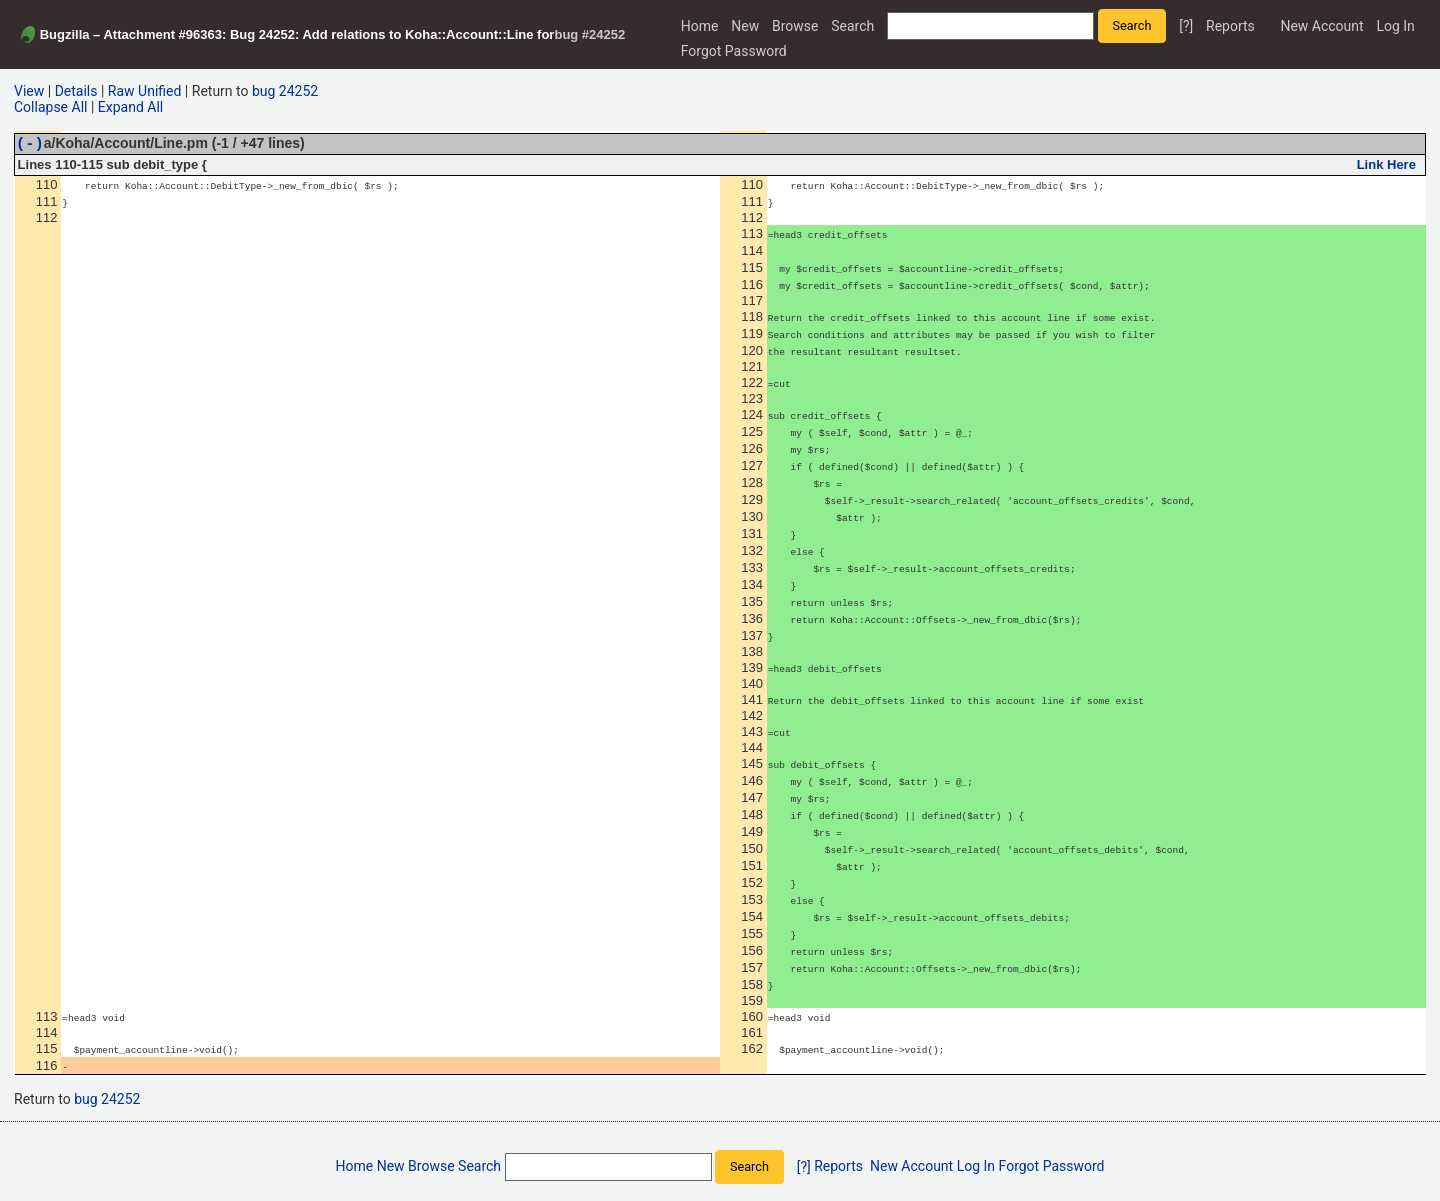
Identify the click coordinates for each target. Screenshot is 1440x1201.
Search (852, 26)
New (745, 26)
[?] (1186, 26)
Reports (1230, 26)
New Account (1321, 26)
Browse (795, 26)
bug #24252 (589, 34)
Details (76, 91)
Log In (1395, 26)
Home (700, 26)
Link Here (1386, 167)
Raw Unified (145, 91)
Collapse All (50, 107)
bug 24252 (285, 91)
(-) (30, 145)
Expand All (130, 107)
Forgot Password (734, 51)
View (29, 91)
